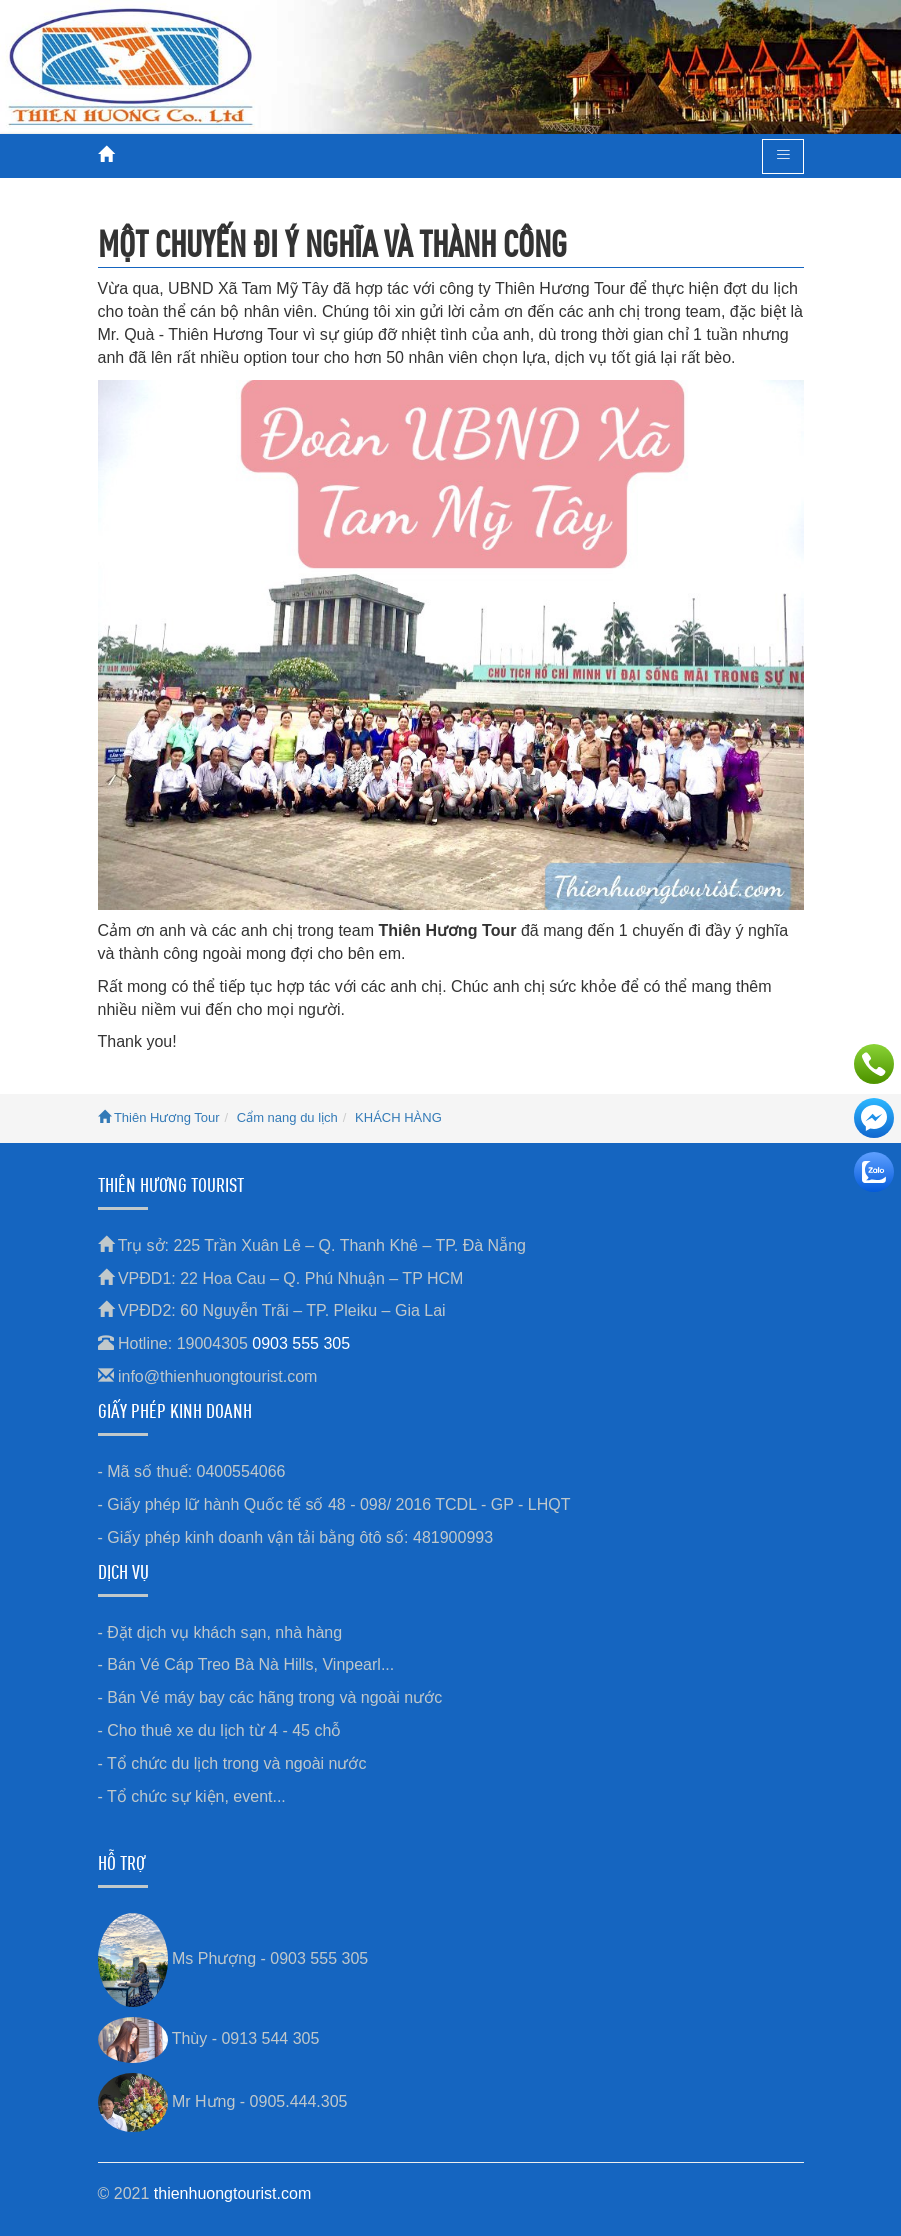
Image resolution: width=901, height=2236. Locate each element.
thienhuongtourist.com (232, 2193)
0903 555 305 (301, 1343)
